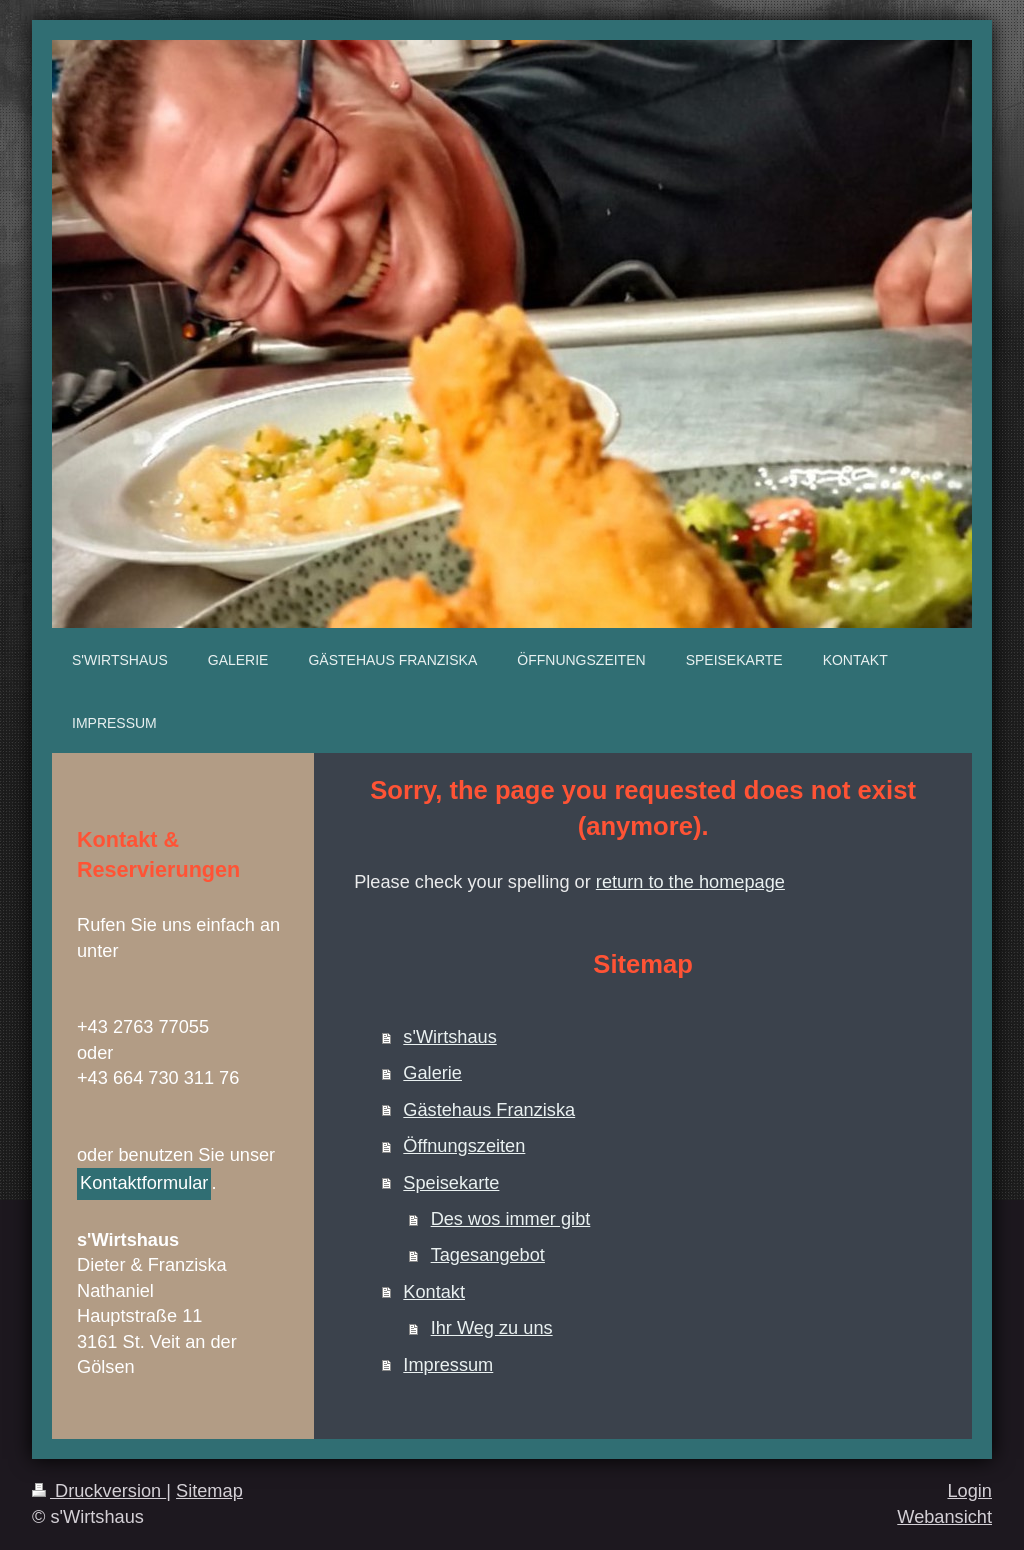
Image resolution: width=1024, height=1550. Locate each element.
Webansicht (944, 1517)
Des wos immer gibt (511, 1219)
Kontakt (434, 1292)
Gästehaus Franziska (489, 1110)
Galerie (432, 1073)
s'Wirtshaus (449, 1037)
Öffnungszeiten (464, 1146)
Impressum (448, 1365)
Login (969, 1491)
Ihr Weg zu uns (492, 1328)
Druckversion (99, 1491)
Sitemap (209, 1491)
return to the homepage (690, 882)
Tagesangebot (488, 1255)
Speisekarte (451, 1183)
